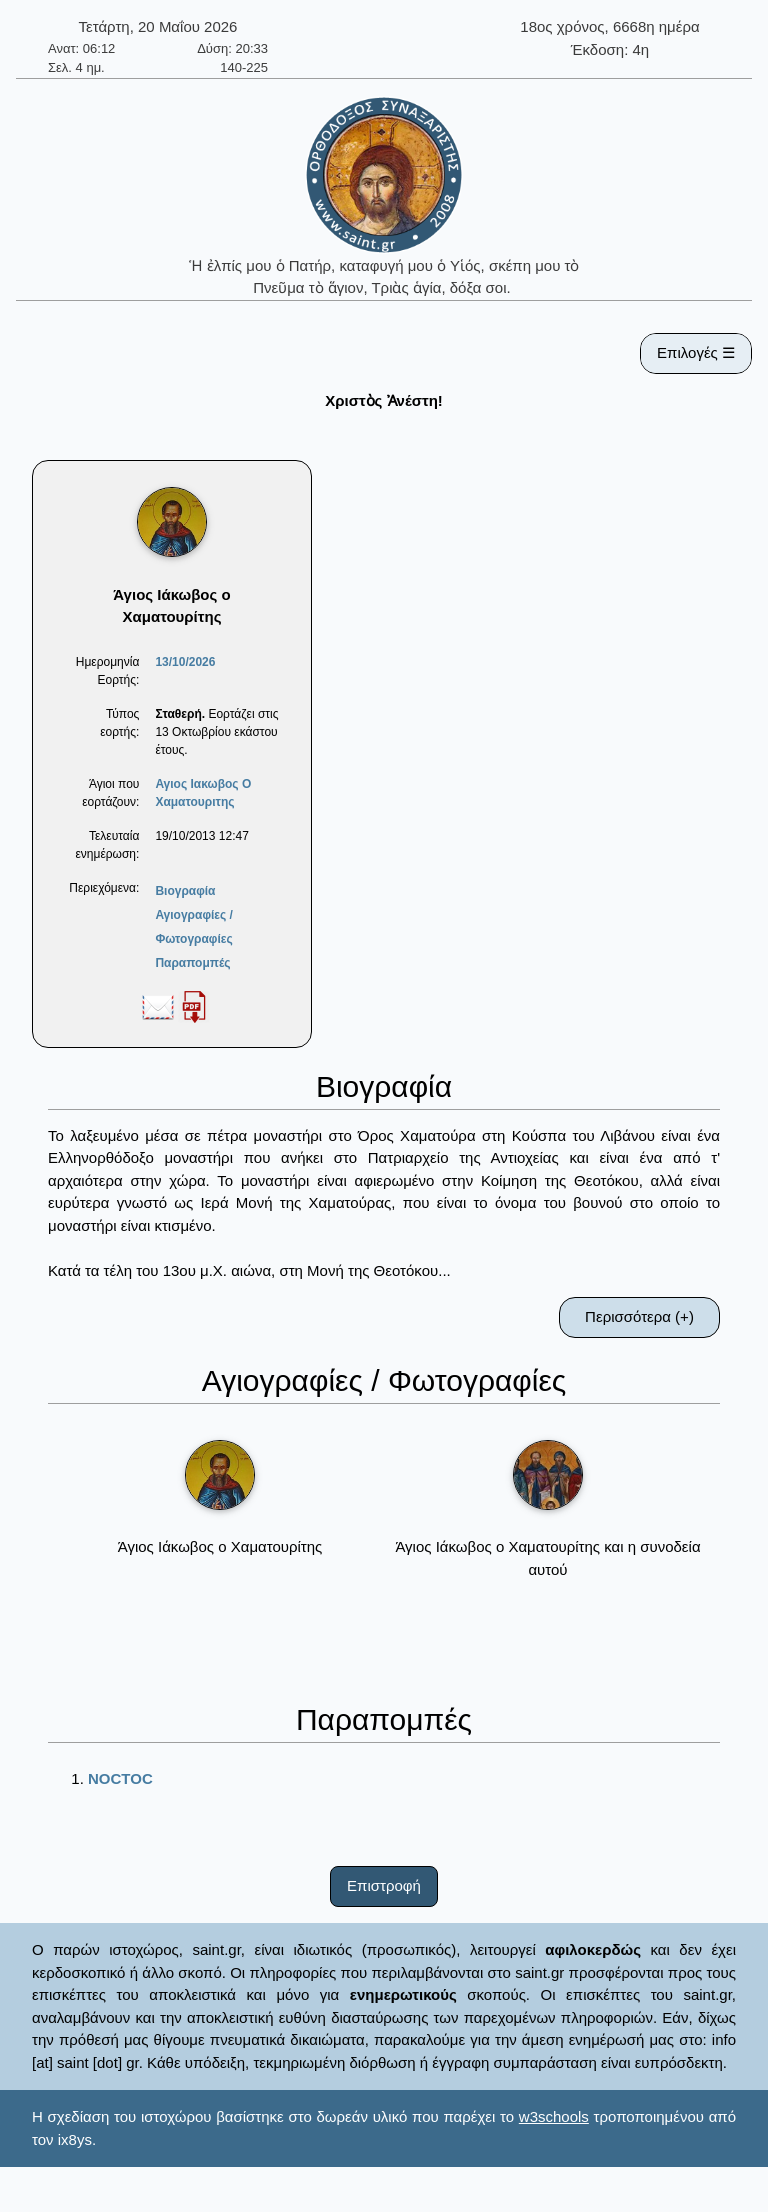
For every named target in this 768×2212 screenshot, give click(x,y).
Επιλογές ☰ (696, 352)
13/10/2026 (185, 662)
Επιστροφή (384, 1885)
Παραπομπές (192, 963)
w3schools (554, 2116)
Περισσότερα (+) (639, 1316)
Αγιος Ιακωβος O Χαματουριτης (203, 793)
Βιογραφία (185, 891)
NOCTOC (120, 1778)
